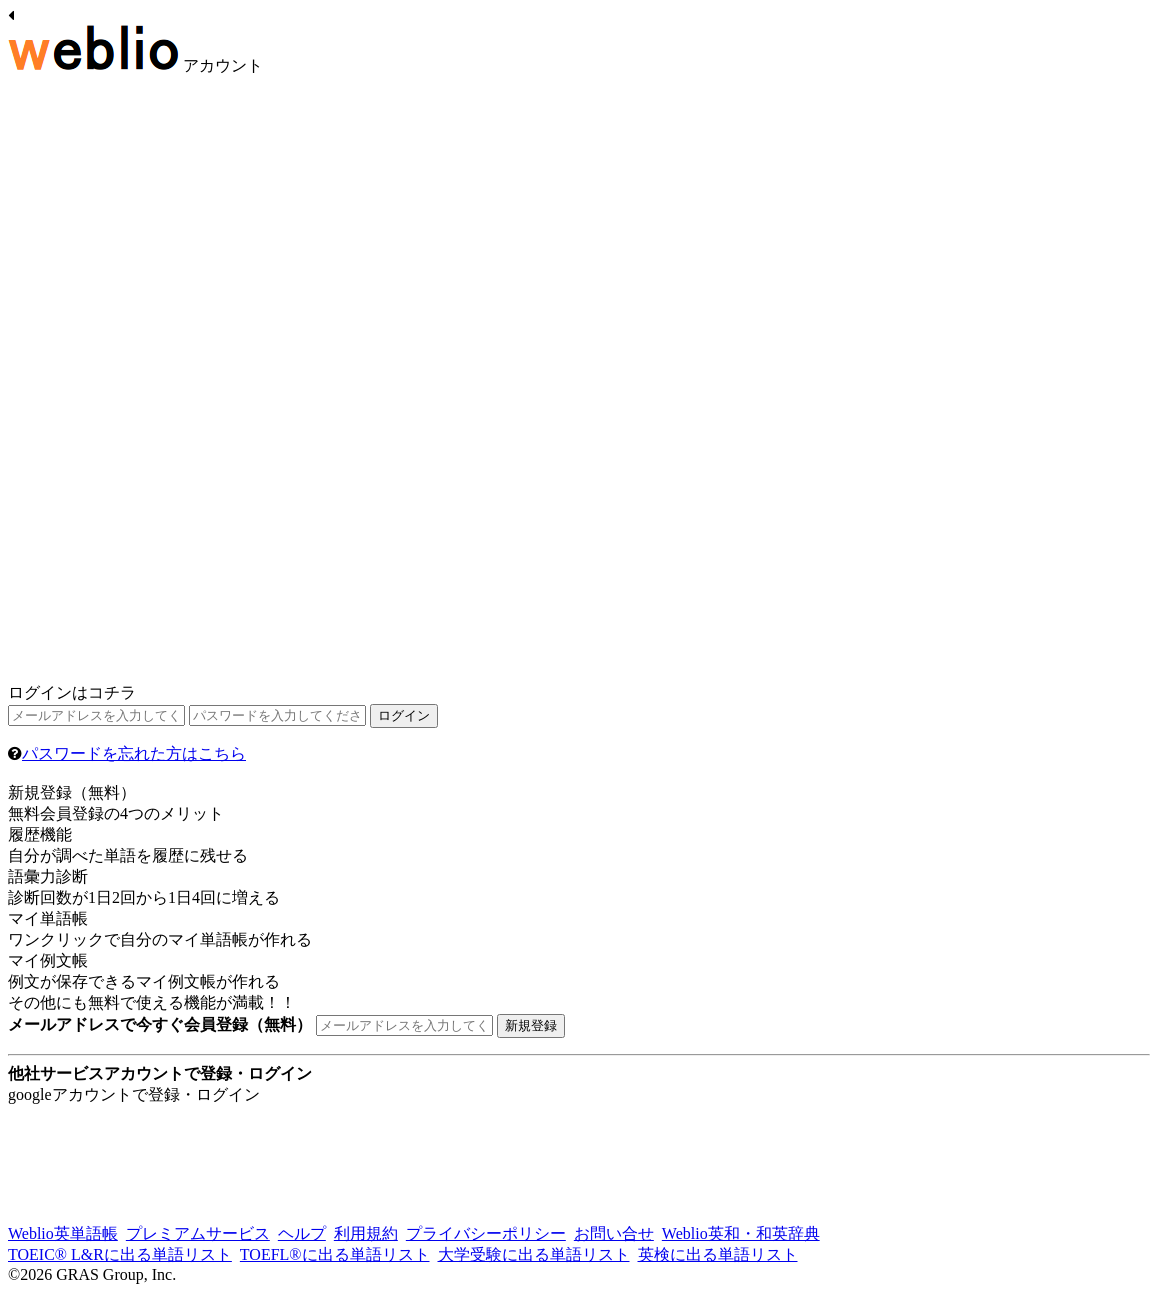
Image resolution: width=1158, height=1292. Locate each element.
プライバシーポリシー (486, 1233)
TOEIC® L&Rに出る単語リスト (120, 1254)
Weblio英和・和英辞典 (741, 1233)
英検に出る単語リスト (718, 1254)
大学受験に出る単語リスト (534, 1254)
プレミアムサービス (198, 1233)
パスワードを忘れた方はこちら (134, 753)
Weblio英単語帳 (63, 1233)
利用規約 (366, 1233)
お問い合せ (614, 1233)
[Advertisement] (158, 383)
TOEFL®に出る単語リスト (335, 1254)
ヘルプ (302, 1233)
